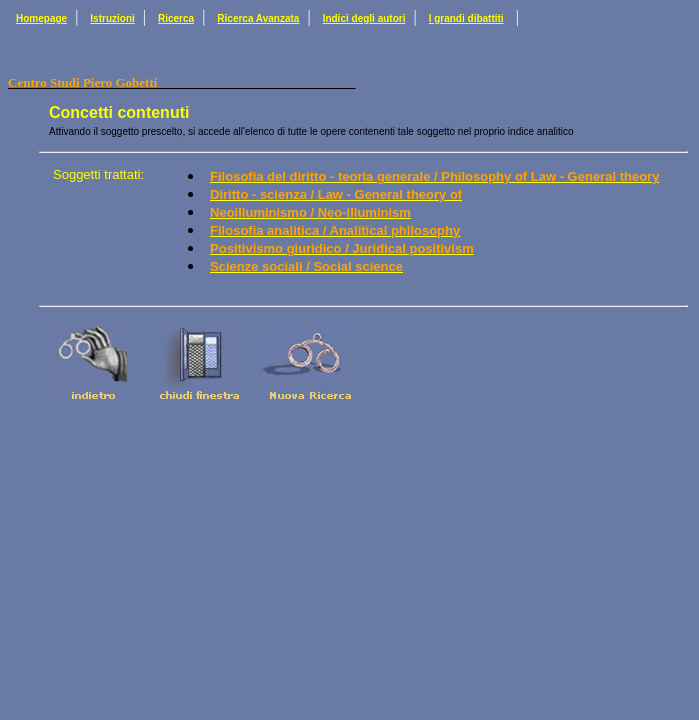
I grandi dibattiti (466, 18)
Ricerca (176, 18)
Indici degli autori (364, 18)
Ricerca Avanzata (258, 18)
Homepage (41, 18)
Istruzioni (112, 18)
